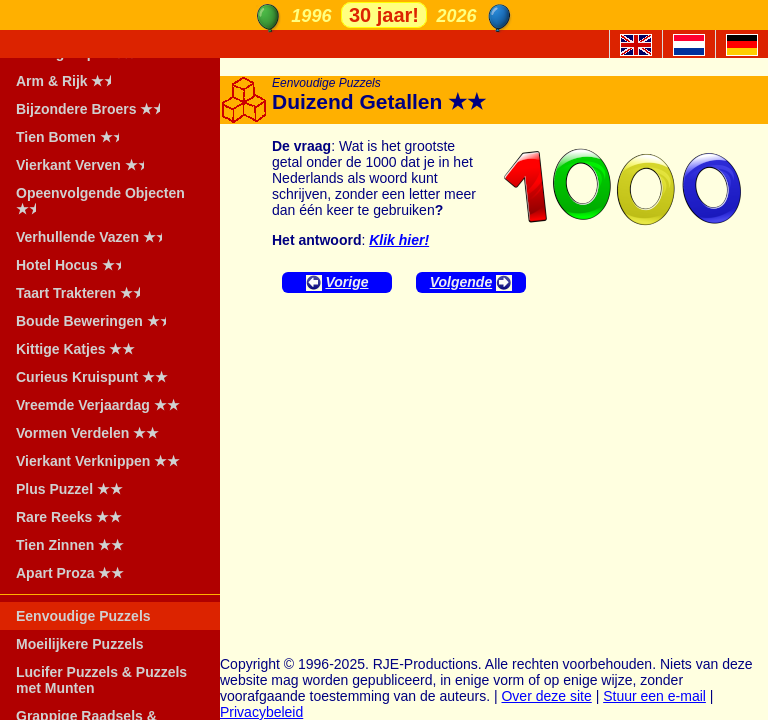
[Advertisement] (494, 453)
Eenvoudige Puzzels (83, 616)
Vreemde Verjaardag (98, 405)
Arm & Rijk (70, 81)
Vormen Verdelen (87, 433)
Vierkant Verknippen (98, 461)
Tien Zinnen (70, 545)
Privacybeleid (261, 712)
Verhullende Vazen (95, 237)
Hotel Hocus (75, 265)
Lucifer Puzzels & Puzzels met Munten (101, 680)
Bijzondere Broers (94, 109)
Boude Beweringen (97, 321)
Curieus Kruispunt (92, 377)
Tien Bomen (74, 137)
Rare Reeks (69, 517)
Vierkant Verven (86, 165)
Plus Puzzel (69, 489)
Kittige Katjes (75, 349)
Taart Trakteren (84, 293)
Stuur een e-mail (654, 696)
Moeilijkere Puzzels (80, 644)
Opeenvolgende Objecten (100, 201)
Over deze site (546, 696)
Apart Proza (70, 573)
